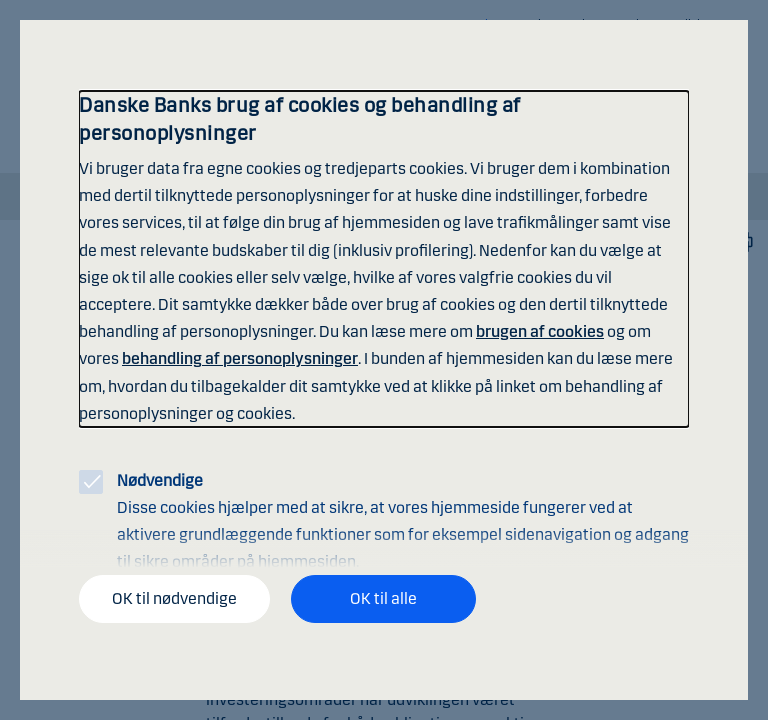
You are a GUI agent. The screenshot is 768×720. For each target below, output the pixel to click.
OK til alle (383, 598)
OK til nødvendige (174, 598)
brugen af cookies (540, 331)
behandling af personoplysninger (240, 358)
